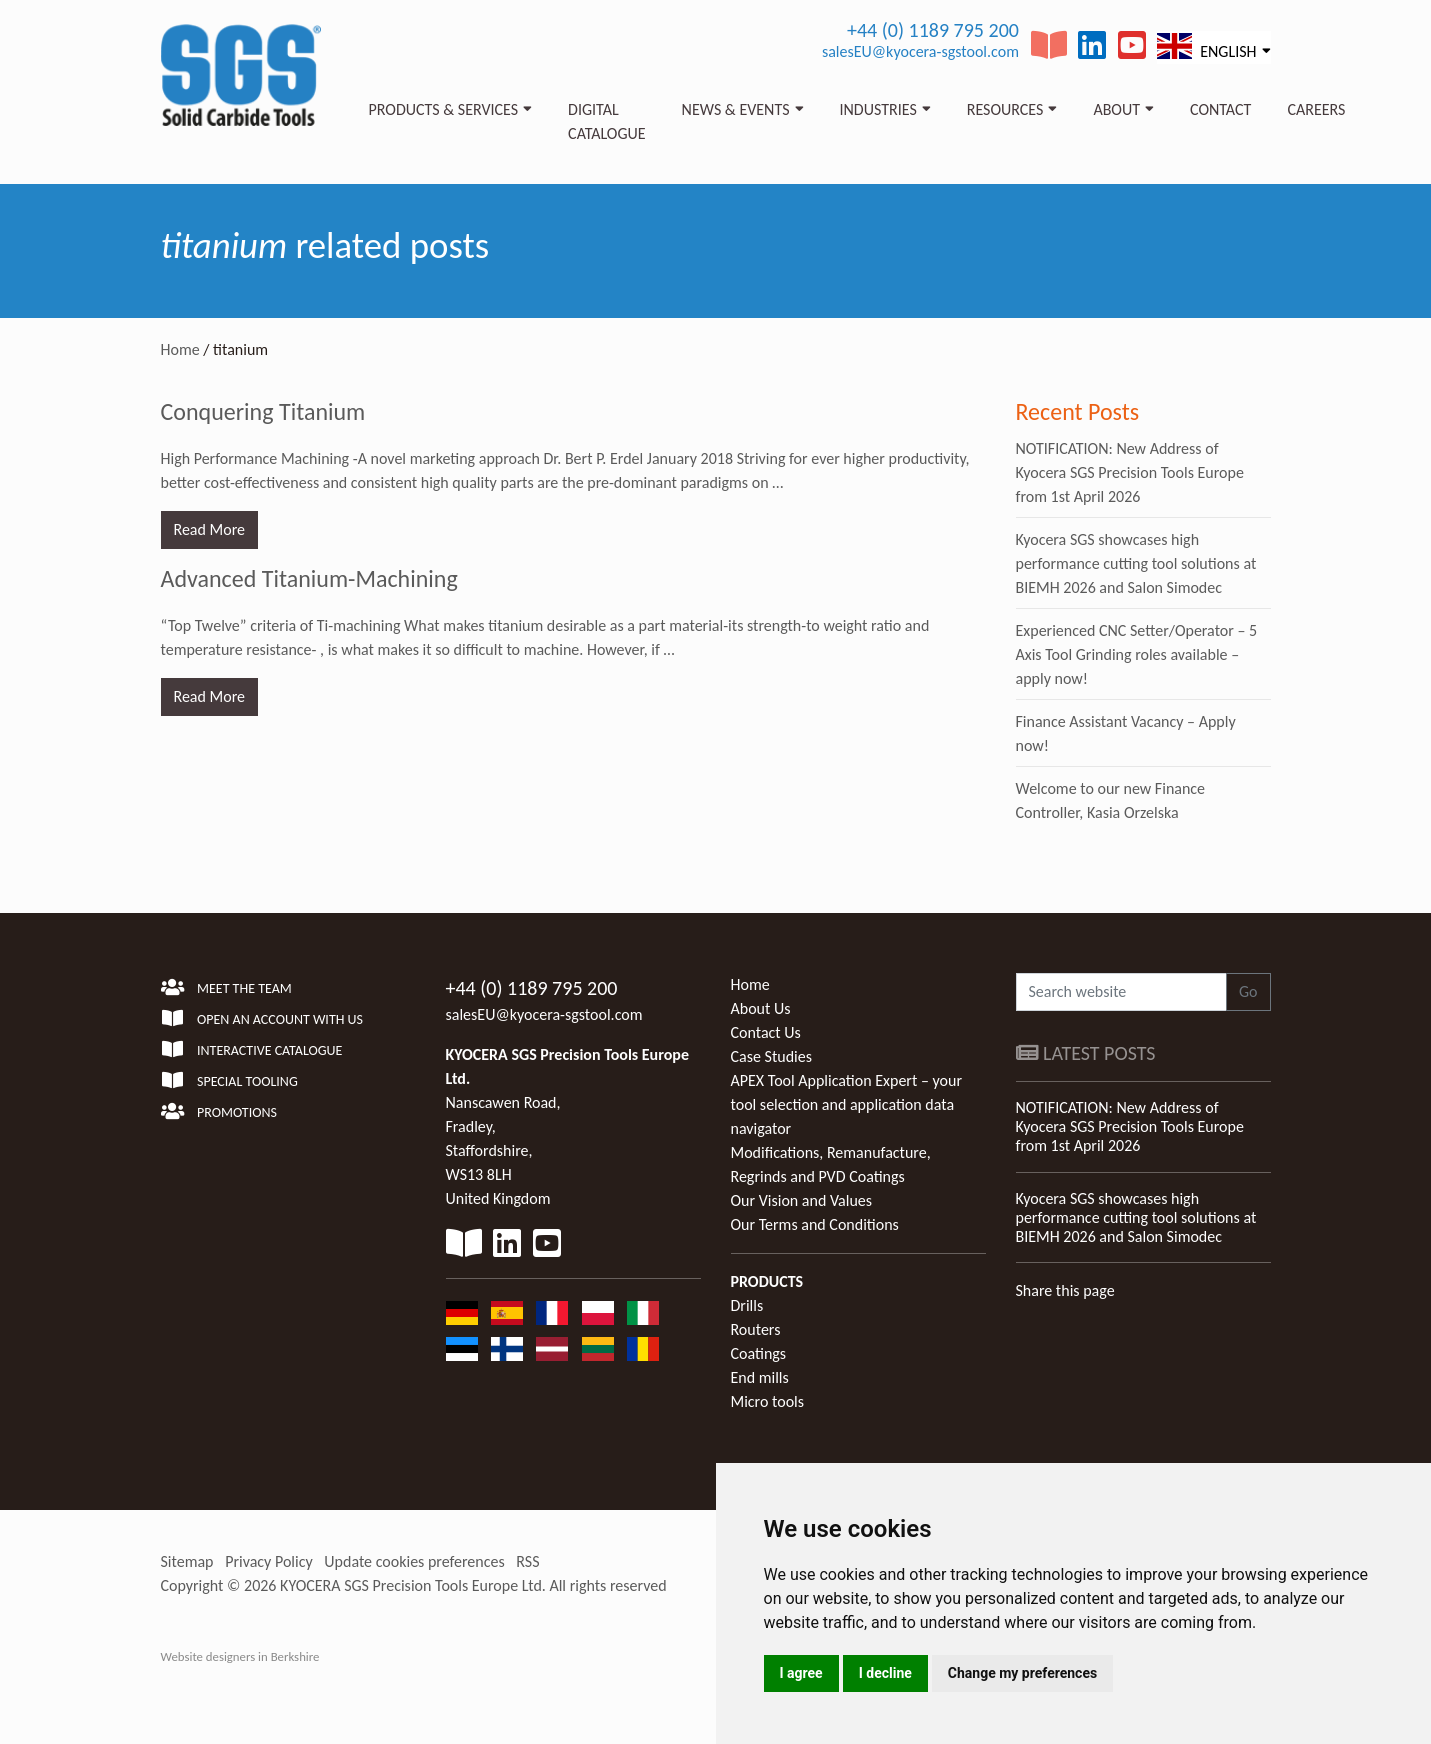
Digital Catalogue (606, 121)
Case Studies (771, 1056)
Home (180, 349)
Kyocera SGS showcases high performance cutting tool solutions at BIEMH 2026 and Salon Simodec (1136, 563)
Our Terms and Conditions (815, 1224)
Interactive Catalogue (252, 1050)
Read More (210, 529)
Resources (1005, 109)
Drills (747, 1305)
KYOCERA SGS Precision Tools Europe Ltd (411, 1585)
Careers (1316, 109)
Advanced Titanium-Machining (309, 578)
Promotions (219, 1112)
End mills (760, 1377)
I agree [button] (801, 1673)
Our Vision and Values (802, 1200)
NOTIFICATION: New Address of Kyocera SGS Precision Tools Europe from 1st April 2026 (1130, 472)
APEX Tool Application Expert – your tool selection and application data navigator (846, 1104)
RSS (527, 1561)
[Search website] (1121, 992)
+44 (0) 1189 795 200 (933, 30)
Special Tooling (229, 1081)
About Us (761, 1008)
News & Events (736, 109)
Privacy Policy (269, 1561)
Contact (1220, 109)
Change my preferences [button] (1022, 1673)
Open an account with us (262, 1019)
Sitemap (187, 1561)
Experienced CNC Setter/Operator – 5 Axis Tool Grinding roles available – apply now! (1137, 654)
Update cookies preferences (414, 1561)
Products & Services (444, 109)
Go (1248, 991)
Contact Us (766, 1032)
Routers (756, 1329)
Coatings (759, 1353)
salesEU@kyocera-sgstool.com (920, 51)
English (1206, 46)
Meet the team (226, 988)
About (1116, 109)
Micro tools (768, 1401)
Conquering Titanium (263, 411)
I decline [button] (885, 1673)
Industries (878, 109)
